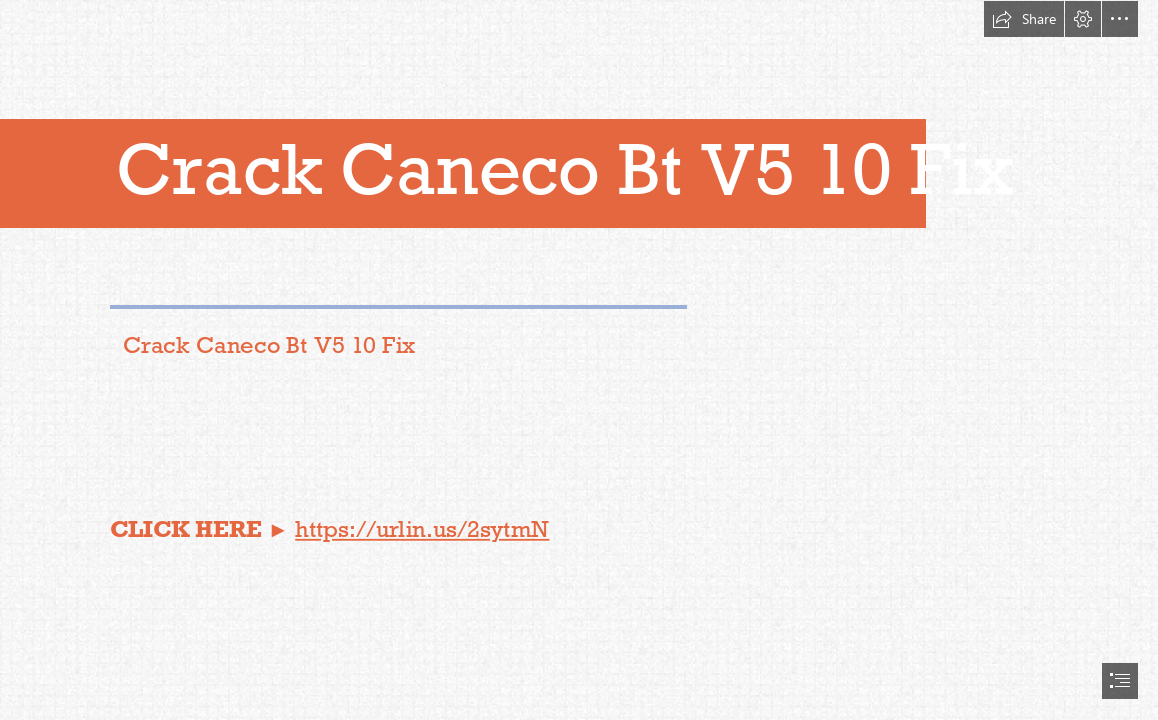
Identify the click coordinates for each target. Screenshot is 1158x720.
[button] (1024, 19)
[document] (579, 360)
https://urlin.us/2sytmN (423, 528)
